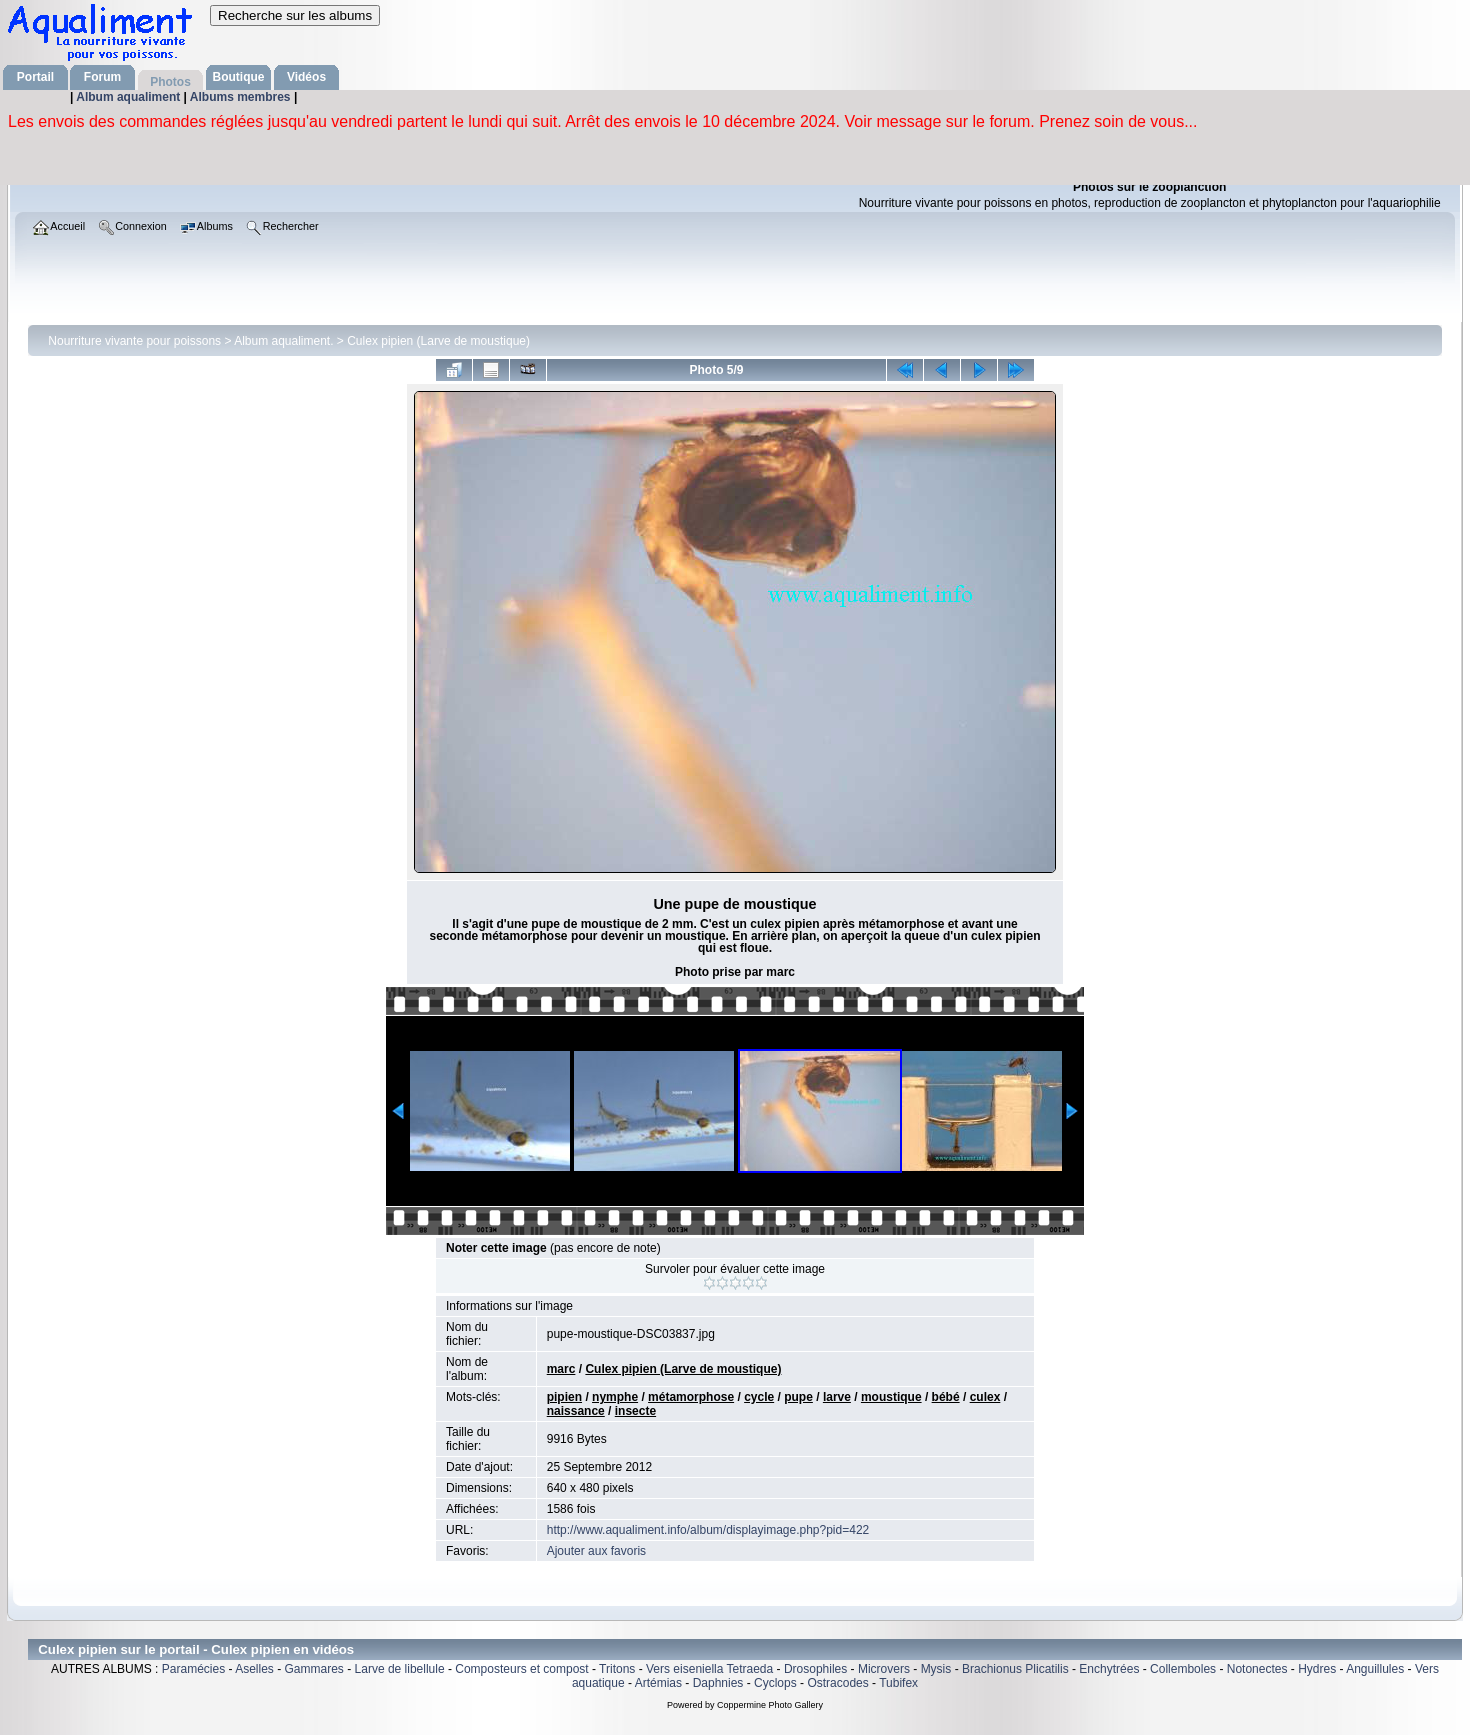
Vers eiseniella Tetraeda (709, 1669)
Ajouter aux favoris (596, 1551)
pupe (798, 1397)
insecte (635, 1411)
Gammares (314, 1669)
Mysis (936, 1669)
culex (985, 1397)
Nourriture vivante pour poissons (134, 341)
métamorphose (691, 1397)
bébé (946, 1397)
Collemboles (1183, 1669)
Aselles (254, 1669)
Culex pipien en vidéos (282, 1649)
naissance (576, 1411)
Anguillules (1375, 1669)
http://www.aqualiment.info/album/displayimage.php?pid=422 (708, 1530)
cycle (759, 1397)
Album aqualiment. (283, 341)
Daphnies (718, 1683)
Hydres (1317, 1669)
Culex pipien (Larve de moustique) (438, 341)
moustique (891, 1397)
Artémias (658, 1683)
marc (561, 1369)
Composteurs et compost (521, 1669)
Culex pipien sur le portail (118, 1649)
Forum (102, 77)
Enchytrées (1109, 1669)
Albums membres (242, 97)
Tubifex (898, 1683)
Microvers (884, 1669)
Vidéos (306, 77)
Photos (170, 82)
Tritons (617, 1669)
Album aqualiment (129, 97)
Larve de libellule (400, 1669)
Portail (35, 77)
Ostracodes (837, 1683)
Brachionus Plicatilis (1015, 1669)
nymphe (615, 1397)
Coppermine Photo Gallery (770, 1705)
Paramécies (193, 1669)
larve (837, 1397)
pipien (564, 1397)
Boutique (239, 77)
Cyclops (775, 1683)
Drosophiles (815, 1669)
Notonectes (1257, 1669)
